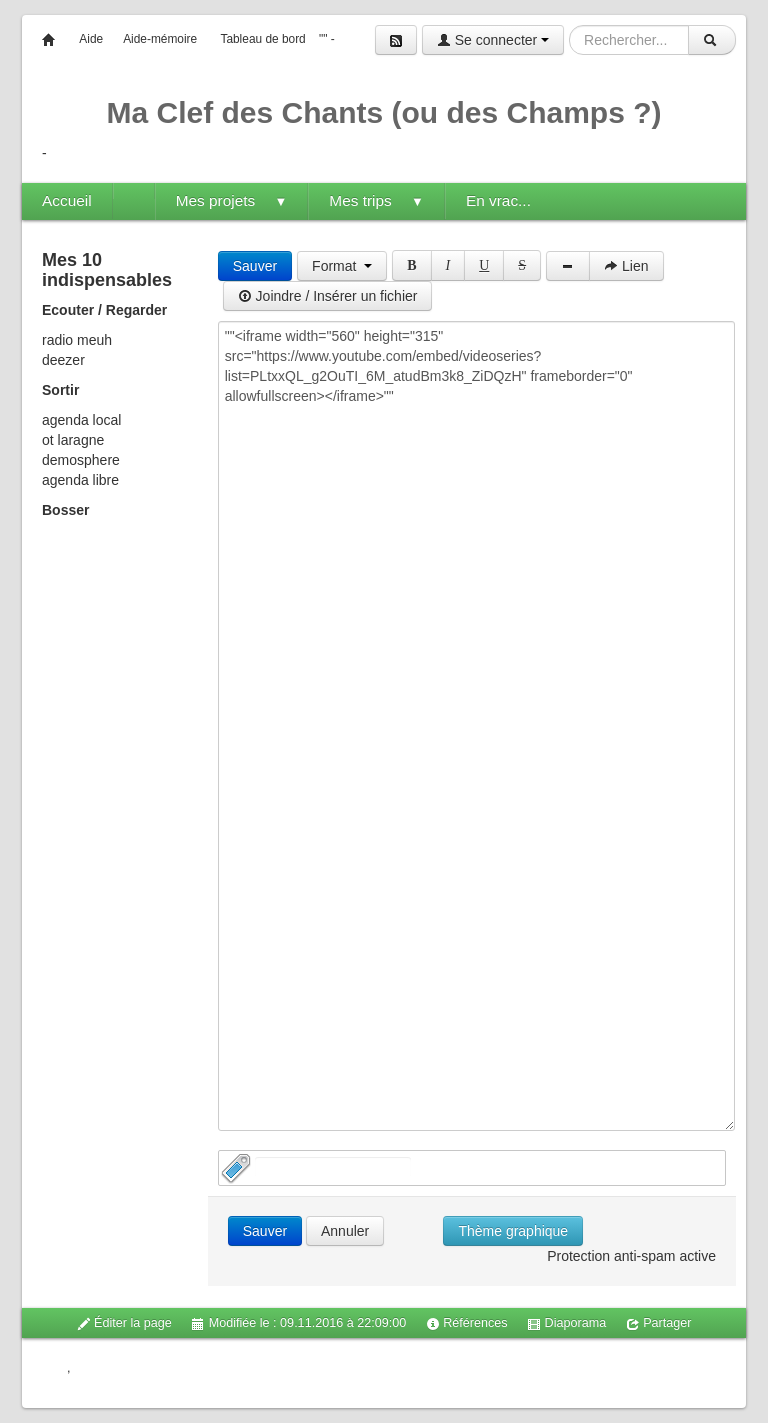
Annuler (345, 1231)
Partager (659, 1323)
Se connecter (493, 40)
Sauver (255, 266)
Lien (626, 266)
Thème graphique (513, 1231)
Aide (91, 39)
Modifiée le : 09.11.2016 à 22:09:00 (298, 1323)
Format (342, 266)
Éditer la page (124, 1323)
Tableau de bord (262, 39)
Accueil (67, 200)
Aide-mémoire (160, 39)
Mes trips (376, 200)
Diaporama (566, 1323)
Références (467, 1323)
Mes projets (232, 200)
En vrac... (498, 200)
